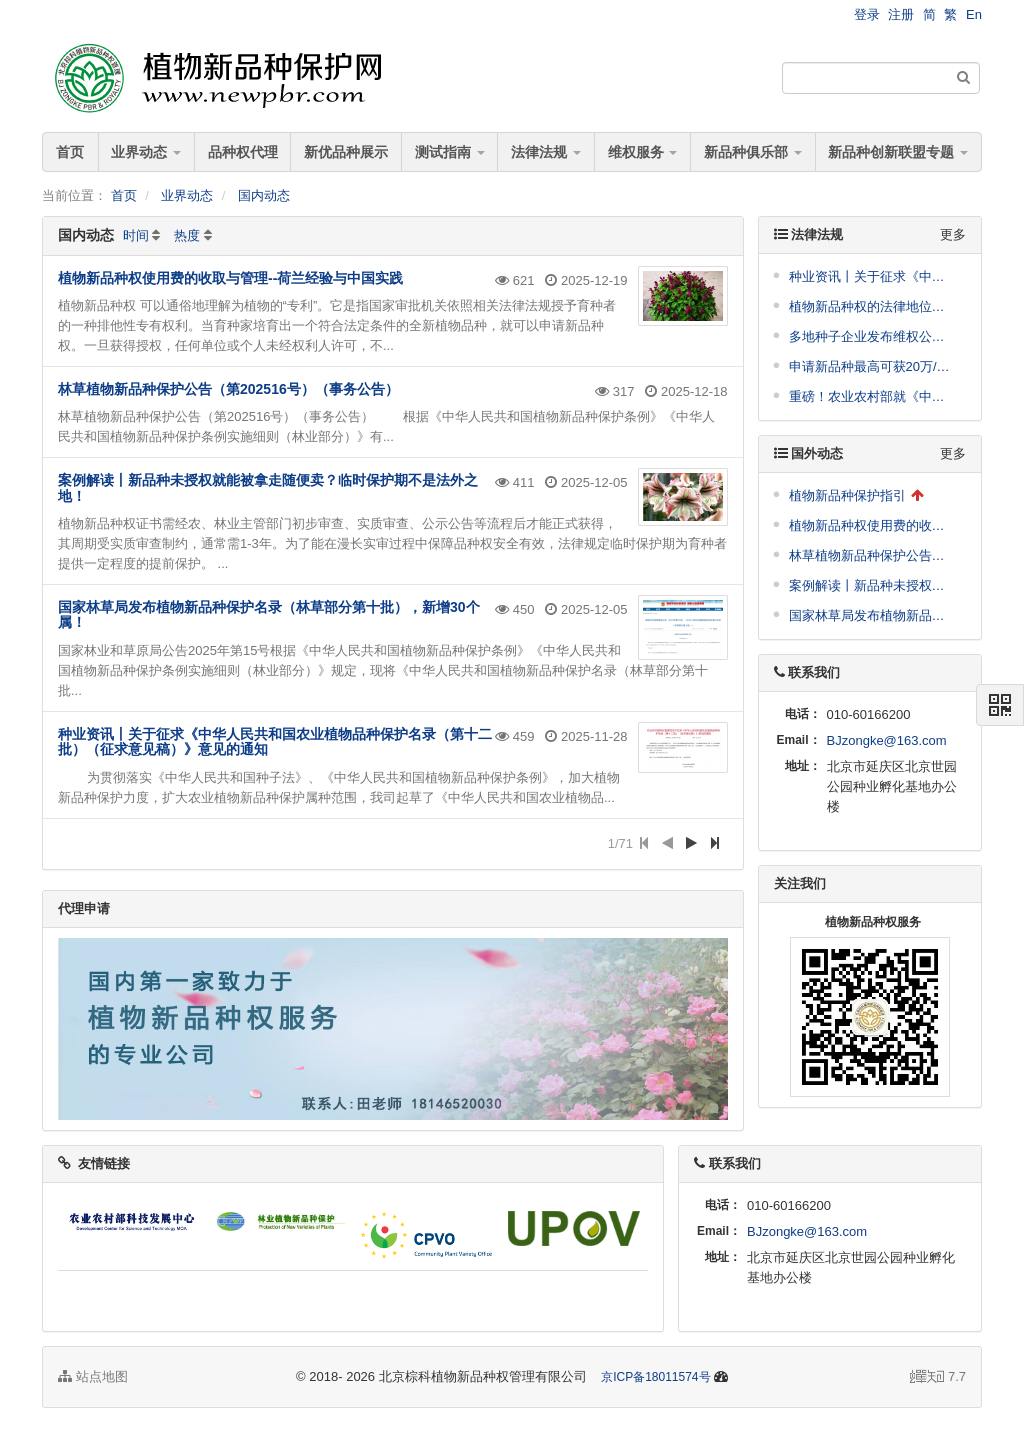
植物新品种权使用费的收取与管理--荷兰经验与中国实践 (230, 278)
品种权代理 (243, 152)
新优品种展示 (346, 152)
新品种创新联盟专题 (898, 152)
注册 (901, 14)
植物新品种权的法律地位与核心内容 (873, 306)
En (974, 14)
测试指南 (450, 152)
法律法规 (546, 152)
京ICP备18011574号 (655, 1377)
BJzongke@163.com (887, 740)
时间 (136, 235)
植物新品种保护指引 (847, 495)
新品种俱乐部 (753, 152)
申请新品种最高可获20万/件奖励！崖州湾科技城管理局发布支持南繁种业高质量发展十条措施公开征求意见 (873, 366)
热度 (187, 235)
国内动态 (264, 195)
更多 (953, 234)
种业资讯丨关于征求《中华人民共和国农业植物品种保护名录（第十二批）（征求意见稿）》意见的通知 (275, 741)
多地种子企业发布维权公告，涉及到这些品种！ (873, 336)
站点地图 (93, 1376)
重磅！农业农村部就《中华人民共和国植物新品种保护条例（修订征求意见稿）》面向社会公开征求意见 (873, 396)
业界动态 (146, 152)
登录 (867, 14)
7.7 (938, 1378)
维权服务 (643, 152)
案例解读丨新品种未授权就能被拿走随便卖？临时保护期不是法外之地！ (268, 487)
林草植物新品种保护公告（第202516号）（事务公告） (228, 389)
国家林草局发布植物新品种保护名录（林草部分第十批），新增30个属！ (269, 614)
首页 (70, 152)
